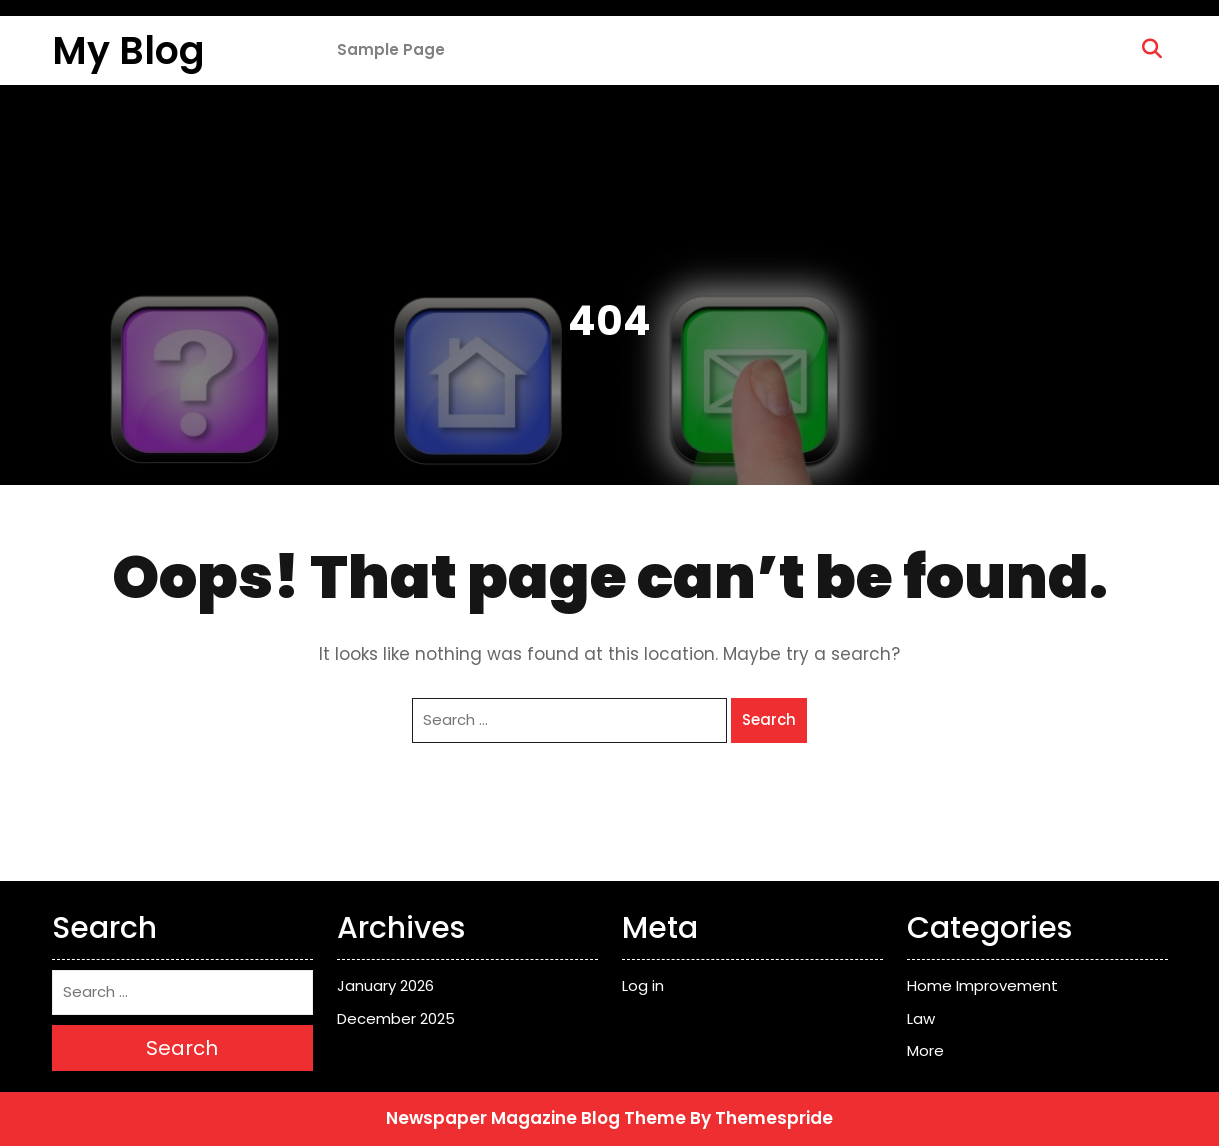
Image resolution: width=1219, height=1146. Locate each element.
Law (921, 1018)
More (925, 1050)
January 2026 (385, 985)
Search (769, 719)
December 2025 (396, 1018)
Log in (643, 985)
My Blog (128, 50)
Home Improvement (982, 985)
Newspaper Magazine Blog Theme (536, 1118)
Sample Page (391, 49)
